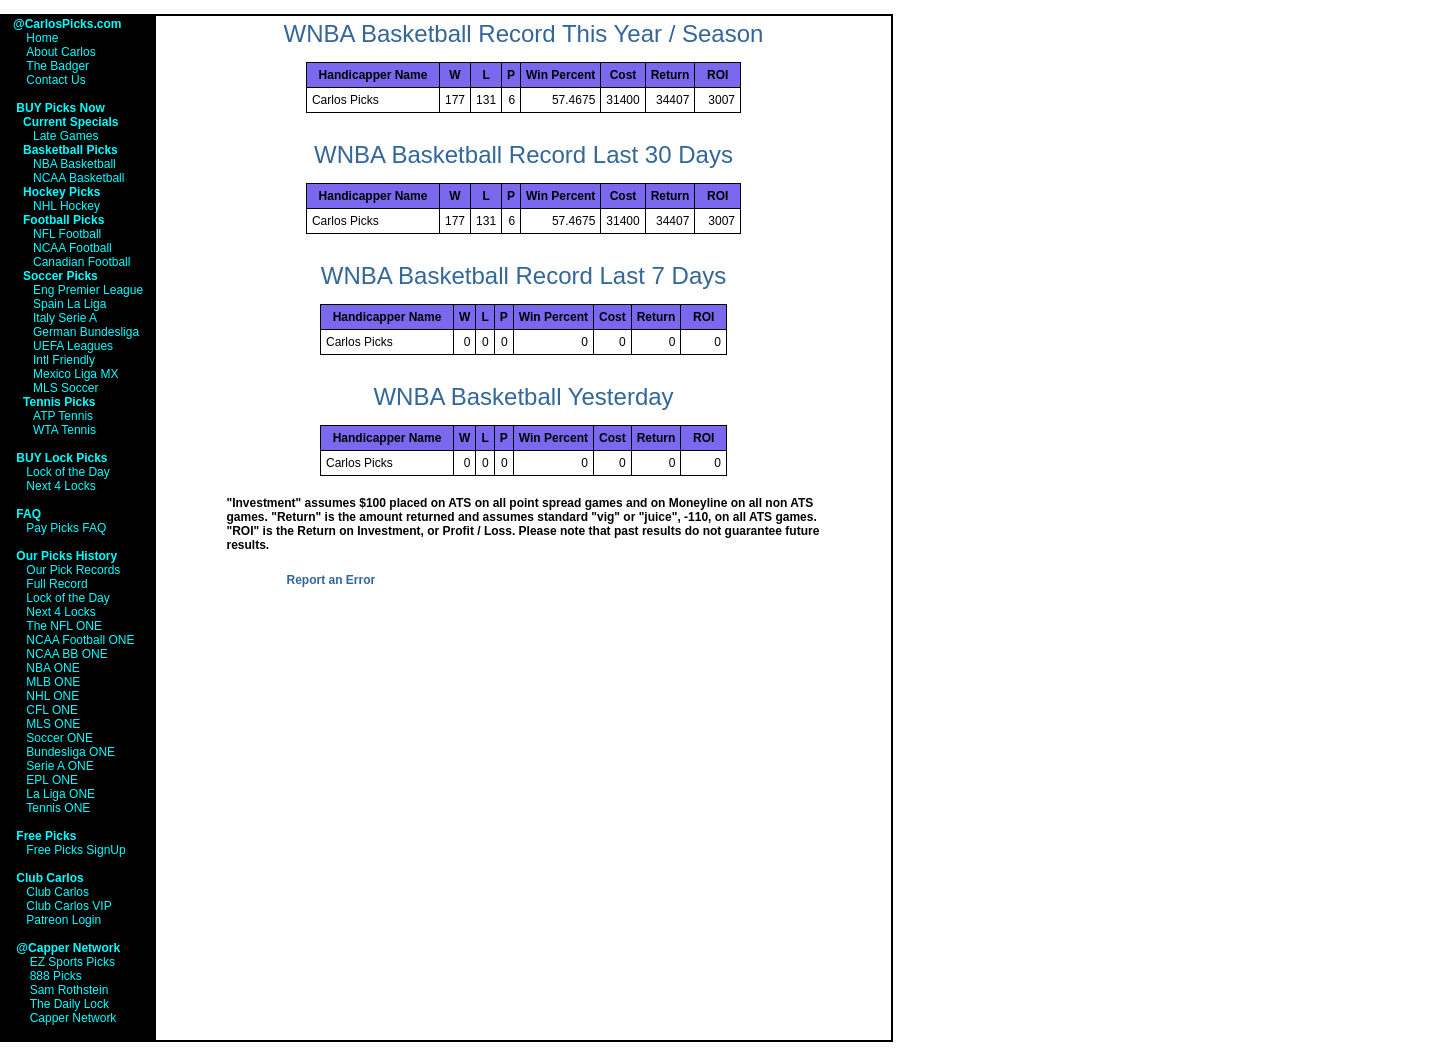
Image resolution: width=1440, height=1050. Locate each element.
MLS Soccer (65, 388)
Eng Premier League (88, 290)
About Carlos (60, 52)
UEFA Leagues (73, 346)
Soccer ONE (59, 738)
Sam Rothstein (69, 990)
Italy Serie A (65, 318)
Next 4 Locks (60, 486)
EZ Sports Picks (72, 962)
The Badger (57, 66)
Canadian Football (81, 262)
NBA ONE (52, 668)
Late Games (65, 136)
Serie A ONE (59, 766)
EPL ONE (52, 780)
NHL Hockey (66, 206)
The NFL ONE (64, 626)
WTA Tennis (64, 430)
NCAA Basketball (78, 178)
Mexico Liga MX (75, 374)
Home (42, 38)
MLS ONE (53, 724)
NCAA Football (72, 248)
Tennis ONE (58, 808)
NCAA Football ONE (80, 640)
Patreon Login (63, 920)
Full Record (56, 584)
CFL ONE (52, 710)
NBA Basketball (74, 164)
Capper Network (73, 1018)
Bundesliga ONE (70, 752)
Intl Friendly (64, 360)
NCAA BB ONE (66, 654)
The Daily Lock (69, 1004)
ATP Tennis (63, 416)
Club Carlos (57, 892)
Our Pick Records (73, 570)
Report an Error (331, 580)
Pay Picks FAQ (66, 528)
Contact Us (55, 80)
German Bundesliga (86, 332)
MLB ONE (53, 682)
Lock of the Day (67, 472)
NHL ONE (52, 696)
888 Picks (56, 976)
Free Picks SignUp (75, 850)
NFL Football (67, 234)
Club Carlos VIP (68, 906)
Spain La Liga (69, 304)
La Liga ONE (60, 794)
